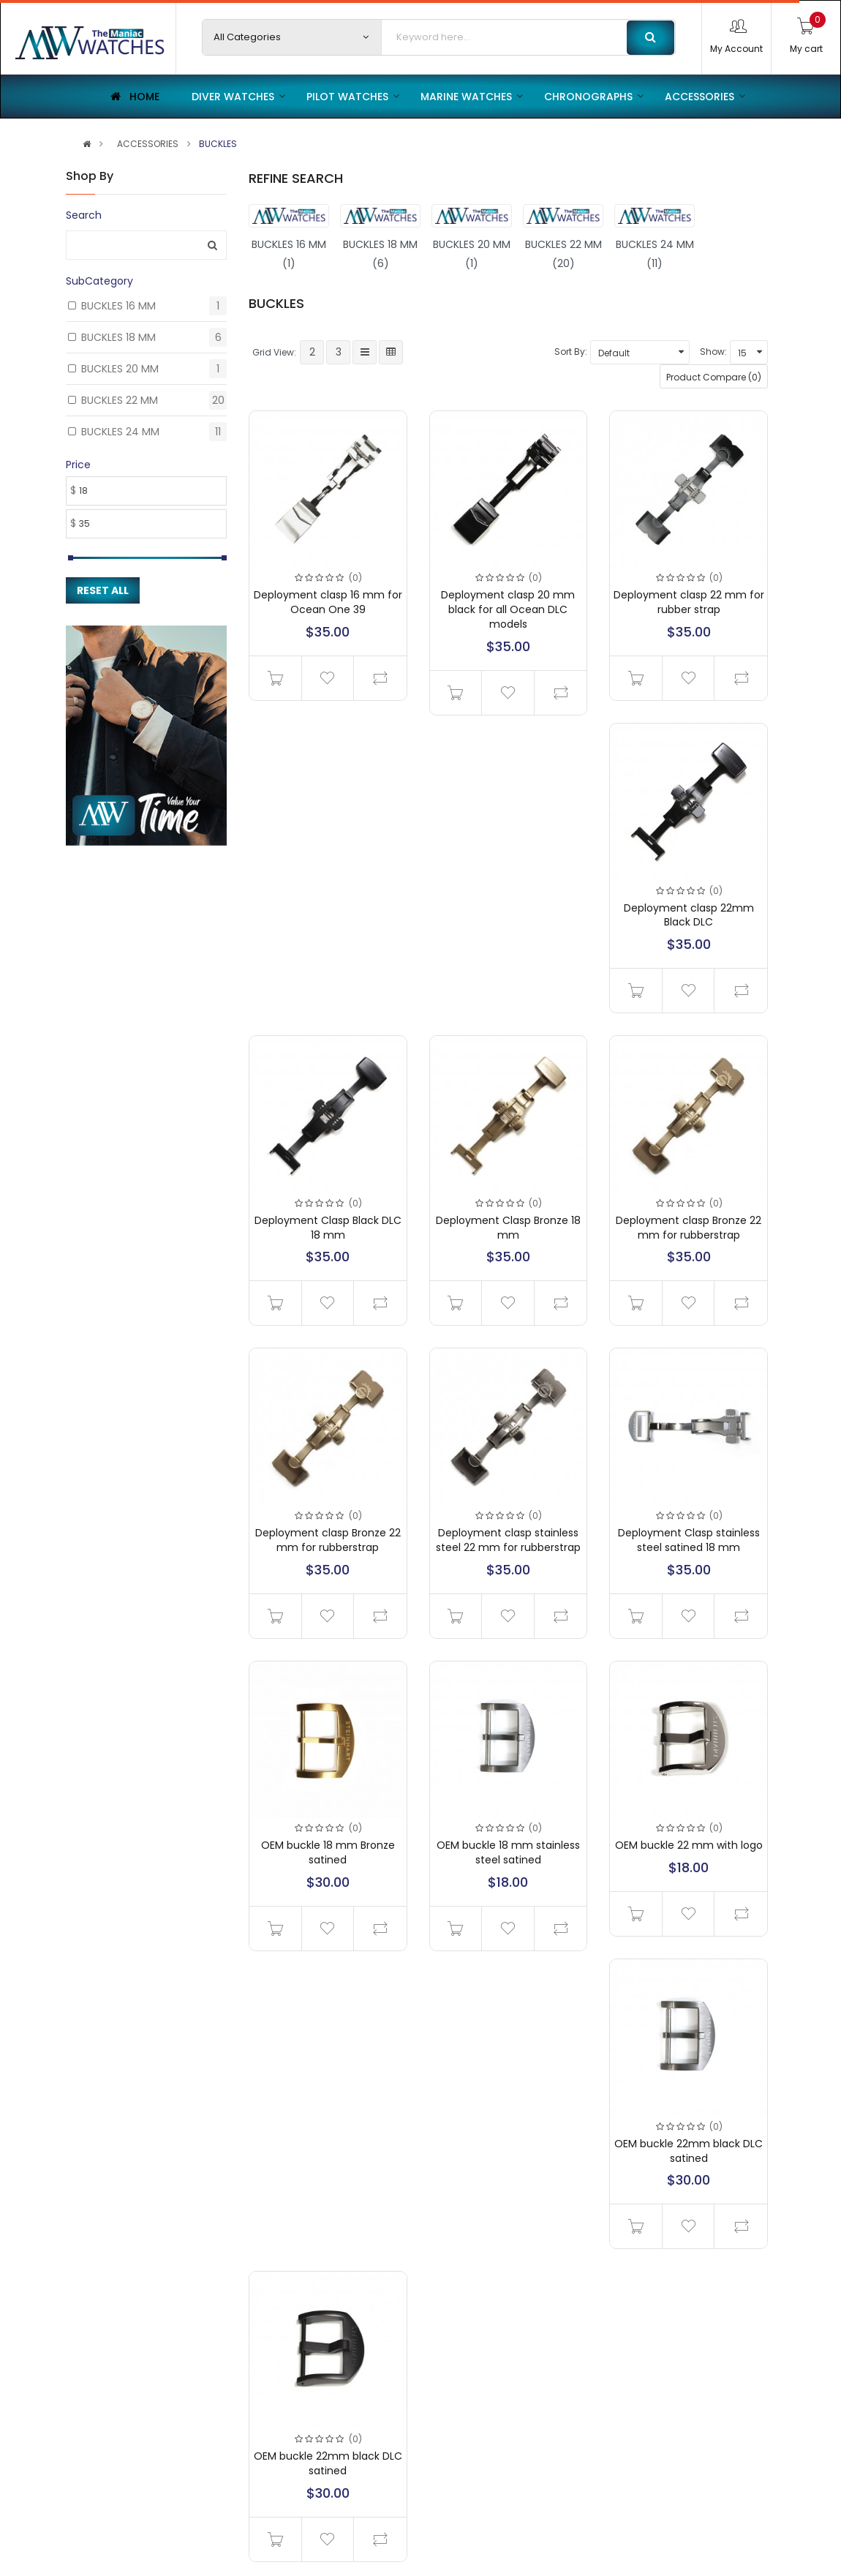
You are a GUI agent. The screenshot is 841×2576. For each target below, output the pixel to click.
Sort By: (570, 351)
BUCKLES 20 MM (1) (471, 254)
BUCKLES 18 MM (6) (380, 254)
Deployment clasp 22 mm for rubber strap (689, 602)
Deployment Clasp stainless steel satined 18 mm (689, 1540)
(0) (355, 577)
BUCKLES (218, 144)
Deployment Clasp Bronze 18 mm (508, 1227)
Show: (713, 351)
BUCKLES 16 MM (118, 305)
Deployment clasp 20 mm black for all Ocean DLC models (508, 609)
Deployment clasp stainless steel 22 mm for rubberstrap (508, 1540)
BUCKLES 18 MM (118, 337)
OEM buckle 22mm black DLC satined (688, 2151)
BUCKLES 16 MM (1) (289, 254)
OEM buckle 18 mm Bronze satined (328, 1852)
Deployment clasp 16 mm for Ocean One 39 (328, 602)
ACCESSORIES (147, 144)
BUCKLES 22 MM (119, 400)
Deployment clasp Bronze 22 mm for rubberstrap (688, 1227)
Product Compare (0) (713, 377)
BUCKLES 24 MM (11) (655, 254)
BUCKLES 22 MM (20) (563, 254)
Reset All (103, 590)
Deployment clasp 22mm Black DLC (689, 915)
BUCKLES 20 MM (120, 368)
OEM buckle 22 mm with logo (689, 1845)
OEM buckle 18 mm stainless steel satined (508, 1852)
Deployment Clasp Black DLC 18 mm (327, 1227)
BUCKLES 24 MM (120, 431)
